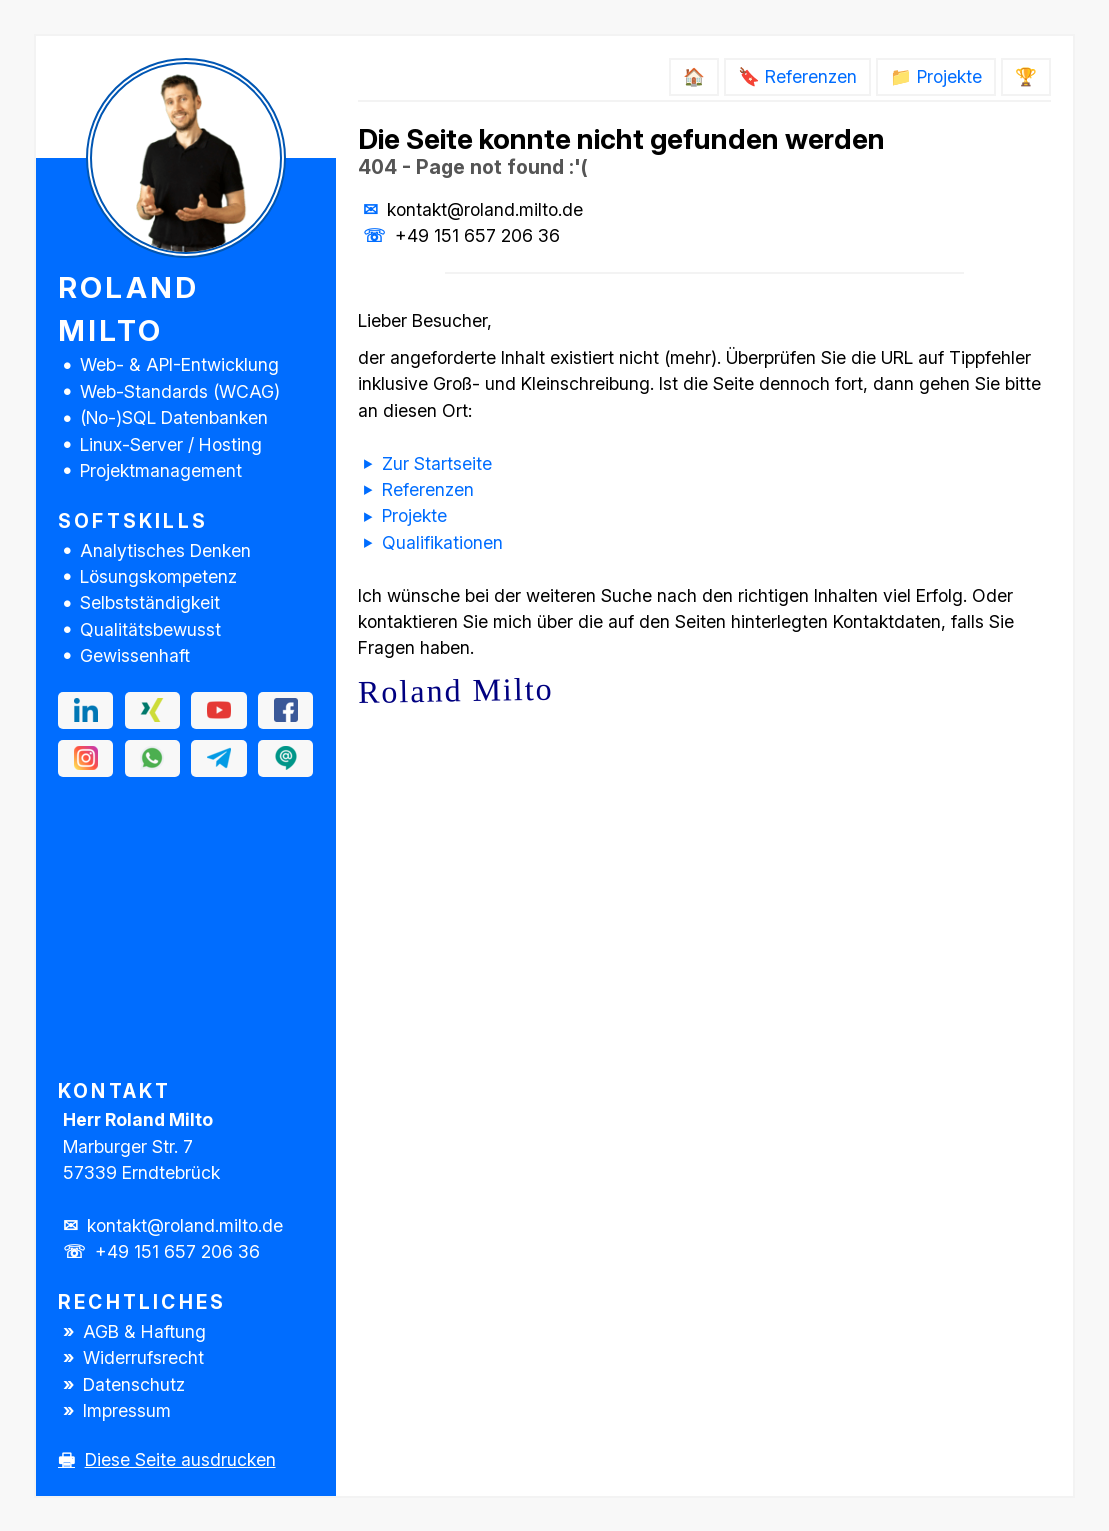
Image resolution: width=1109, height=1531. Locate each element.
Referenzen (428, 489)
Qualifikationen (442, 542)
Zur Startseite (437, 463)
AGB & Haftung (144, 1331)
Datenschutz (134, 1384)
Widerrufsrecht (143, 1357)
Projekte (414, 515)
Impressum (127, 1410)
